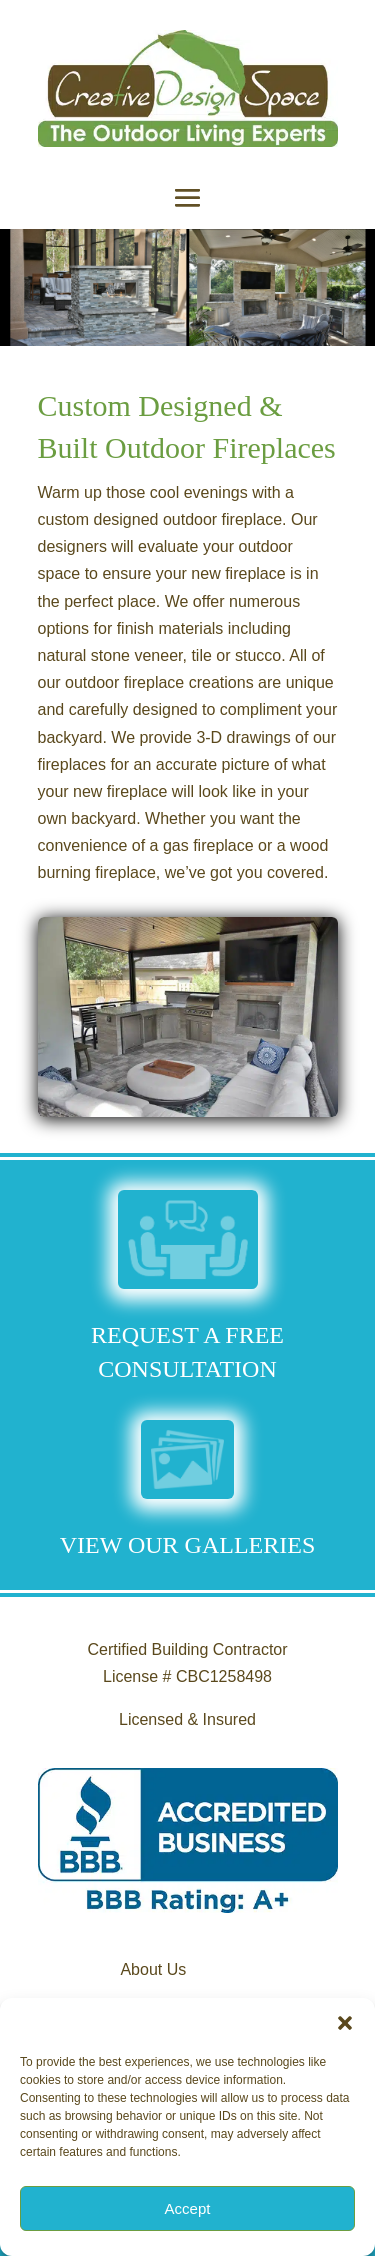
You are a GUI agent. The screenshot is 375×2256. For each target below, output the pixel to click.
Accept (188, 2208)
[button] (345, 2023)
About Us (153, 1969)
